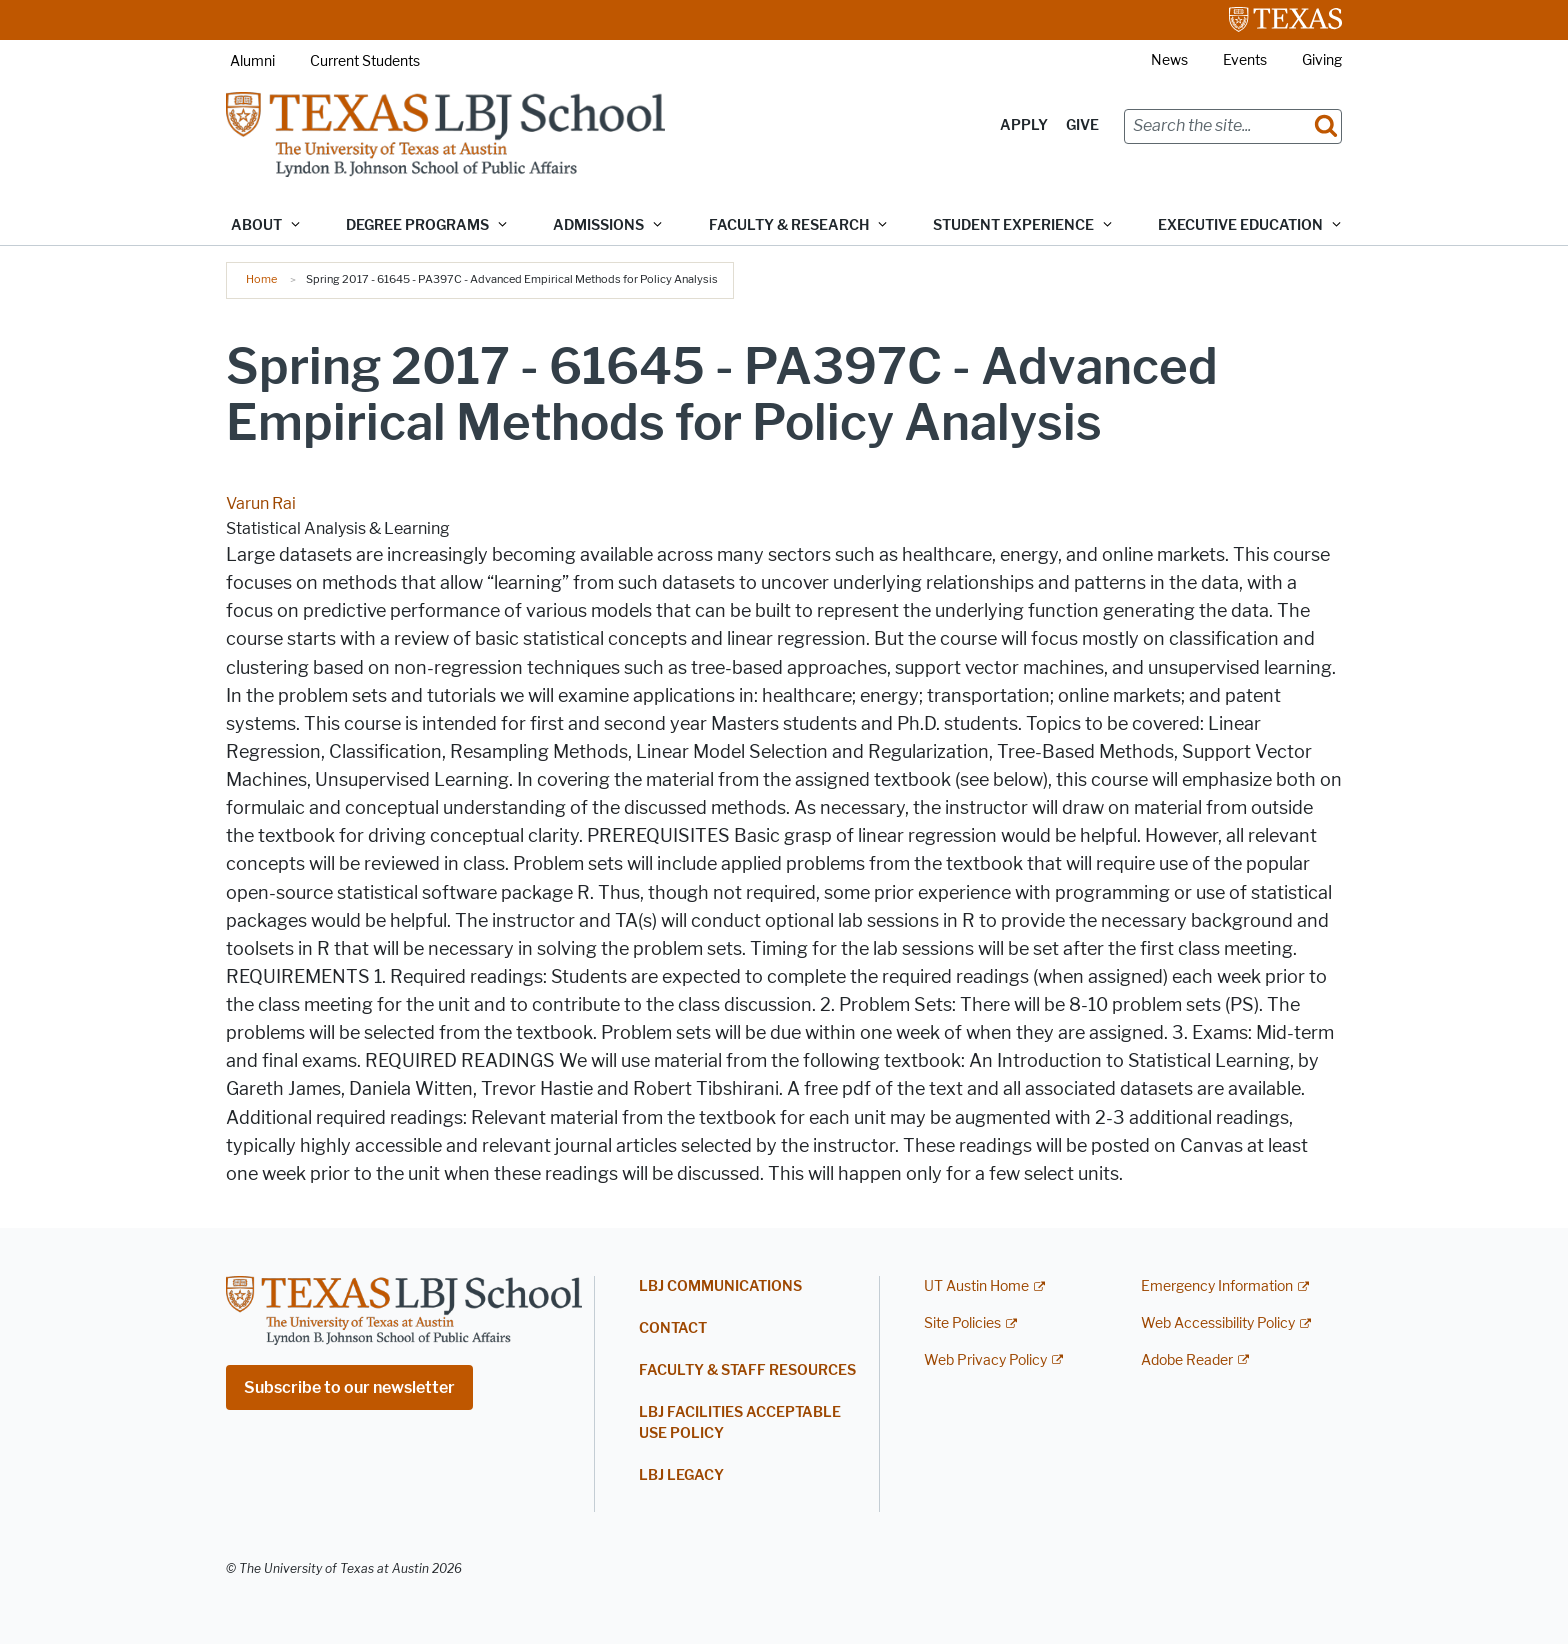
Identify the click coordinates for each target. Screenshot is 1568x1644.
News (1169, 60)
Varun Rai (261, 503)
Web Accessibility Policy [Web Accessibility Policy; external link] (1218, 1323)
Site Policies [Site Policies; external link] (962, 1323)
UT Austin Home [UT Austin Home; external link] (976, 1286)
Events (1245, 60)
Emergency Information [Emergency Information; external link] (1217, 1286)
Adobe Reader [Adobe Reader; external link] (1187, 1360)
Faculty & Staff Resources (747, 1370)
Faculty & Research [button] (789, 225)
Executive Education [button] (1240, 225)
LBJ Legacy (681, 1475)
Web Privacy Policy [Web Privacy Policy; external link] (985, 1360)
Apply (1024, 125)
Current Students (365, 61)
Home (261, 279)
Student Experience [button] (1013, 225)
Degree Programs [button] (417, 225)
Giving (1322, 60)
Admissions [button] (598, 225)
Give (1082, 125)
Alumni (252, 61)
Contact (673, 1328)
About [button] (256, 225)
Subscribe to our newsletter (349, 1387)
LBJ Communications (720, 1286)
